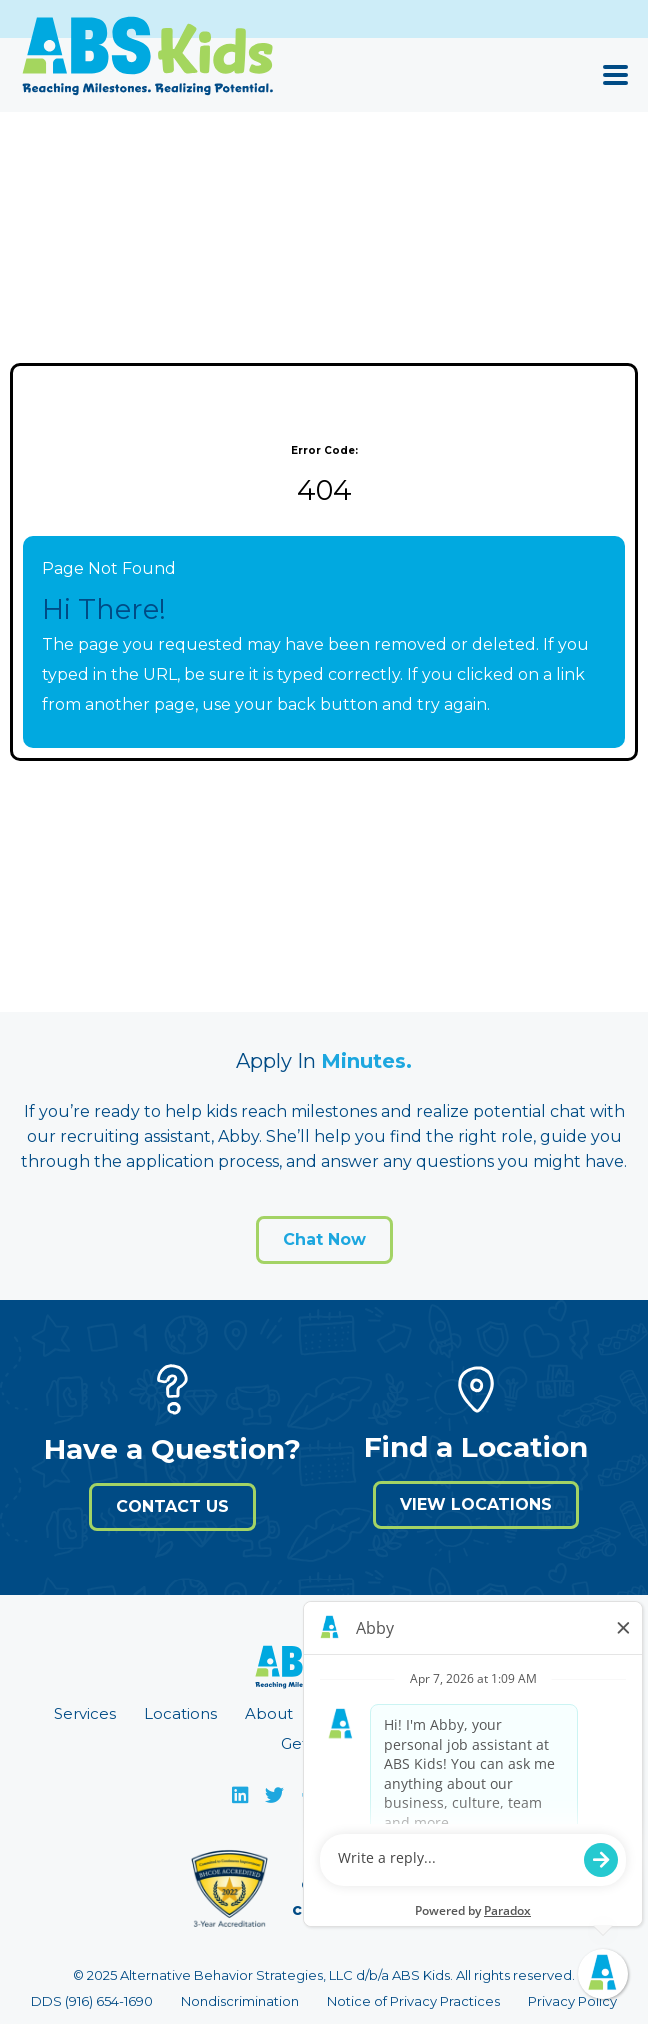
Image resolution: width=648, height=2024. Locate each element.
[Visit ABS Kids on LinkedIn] (240, 1795)
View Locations (476, 1504)
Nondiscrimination (240, 2001)
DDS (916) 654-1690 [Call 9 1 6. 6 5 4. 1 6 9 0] (92, 2001)
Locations (180, 1713)
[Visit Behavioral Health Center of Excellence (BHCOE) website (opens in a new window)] (229, 1894)
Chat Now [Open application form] (324, 1239)
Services (85, 1713)
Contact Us (172, 1506)
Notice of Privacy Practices (413, 2001)
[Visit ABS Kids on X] (274, 1795)
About (269, 1713)
